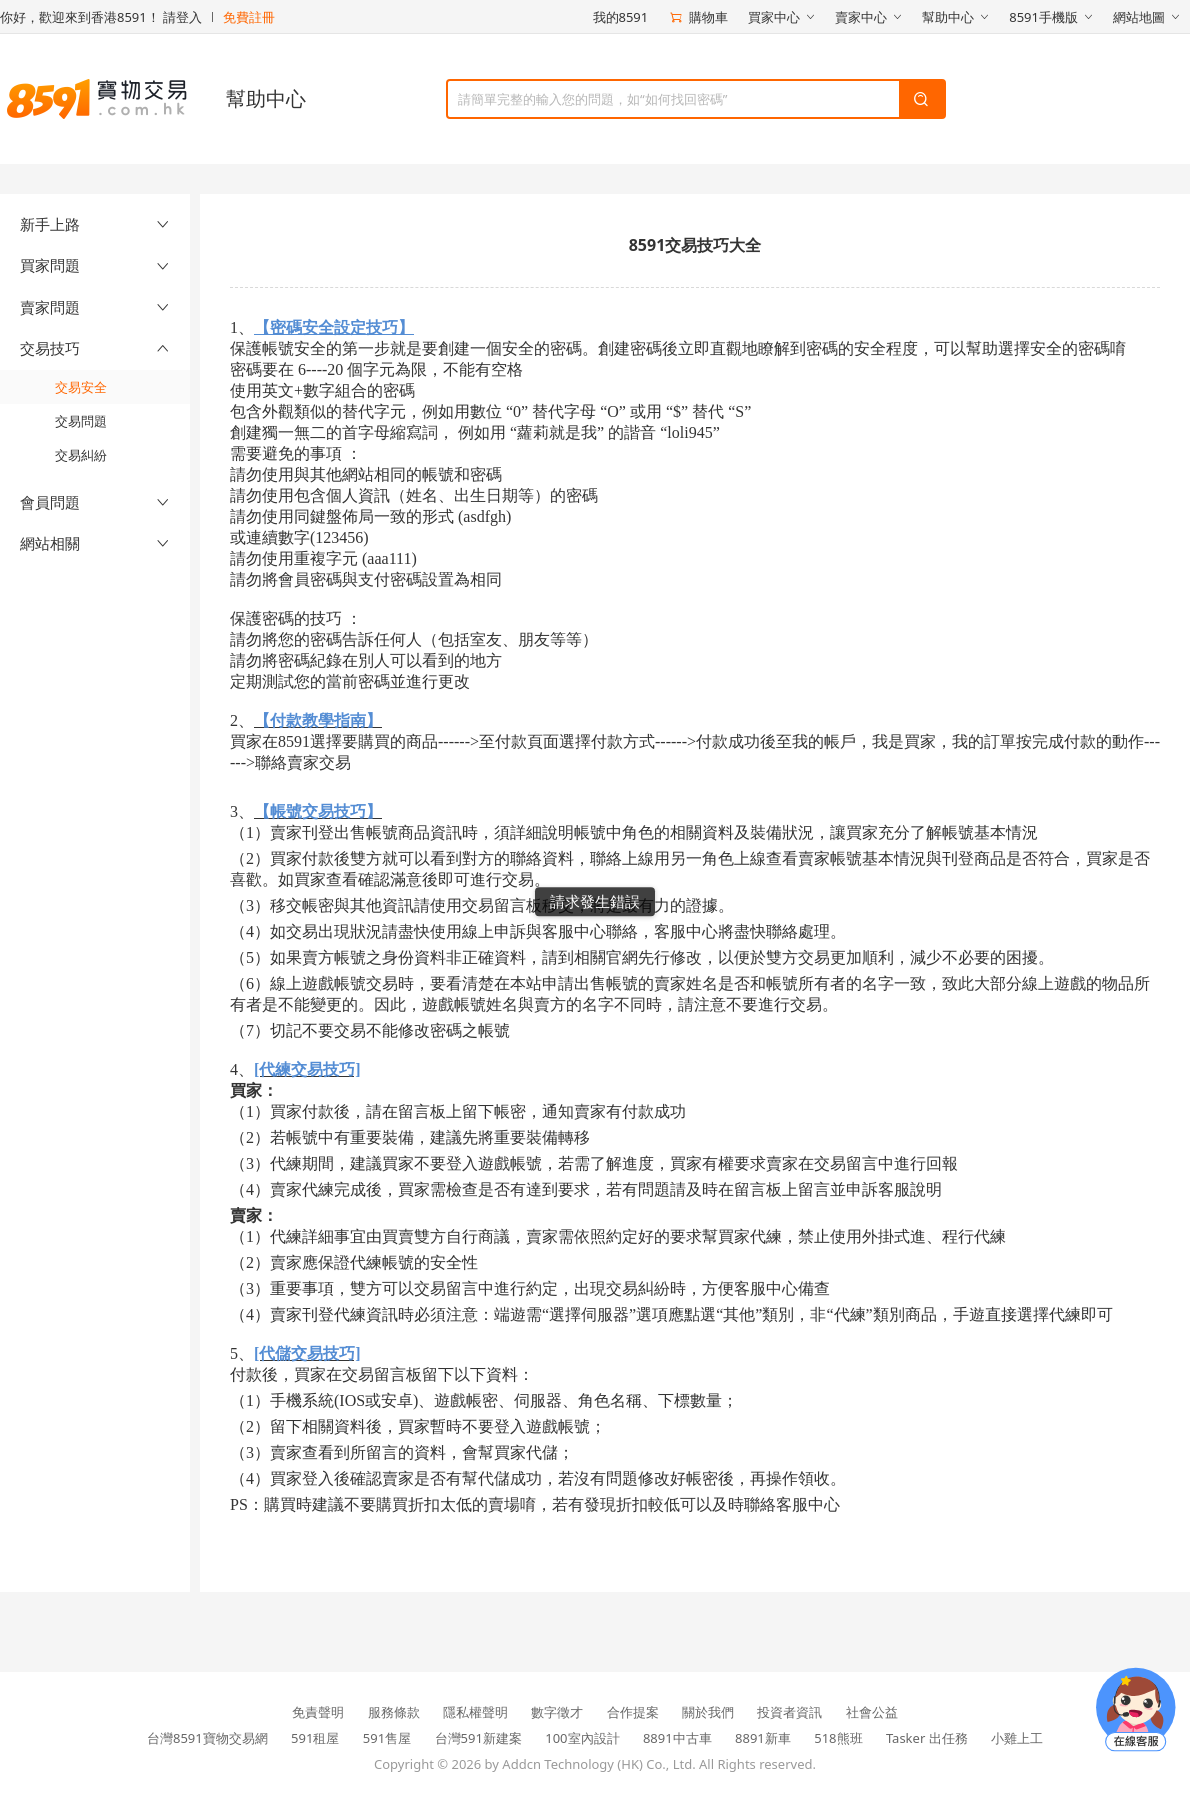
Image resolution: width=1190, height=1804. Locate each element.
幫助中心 (266, 98)
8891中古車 (677, 1738)
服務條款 (394, 1712)
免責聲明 (318, 1712)
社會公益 (872, 1712)
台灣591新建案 (478, 1738)
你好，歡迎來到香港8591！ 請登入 (101, 17)
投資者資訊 (789, 1712)
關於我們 (708, 1712)
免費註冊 (249, 17)
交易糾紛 (81, 455)
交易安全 (81, 387)
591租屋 (315, 1738)
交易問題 (81, 421)
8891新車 (763, 1738)
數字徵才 (557, 1712)
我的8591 (621, 17)
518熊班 (838, 1738)
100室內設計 (582, 1738)
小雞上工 (1017, 1738)
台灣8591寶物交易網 (207, 1738)
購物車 (698, 17)
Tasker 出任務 (927, 1738)
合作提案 (633, 1712)
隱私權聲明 (475, 1712)
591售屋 (387, 1738)
